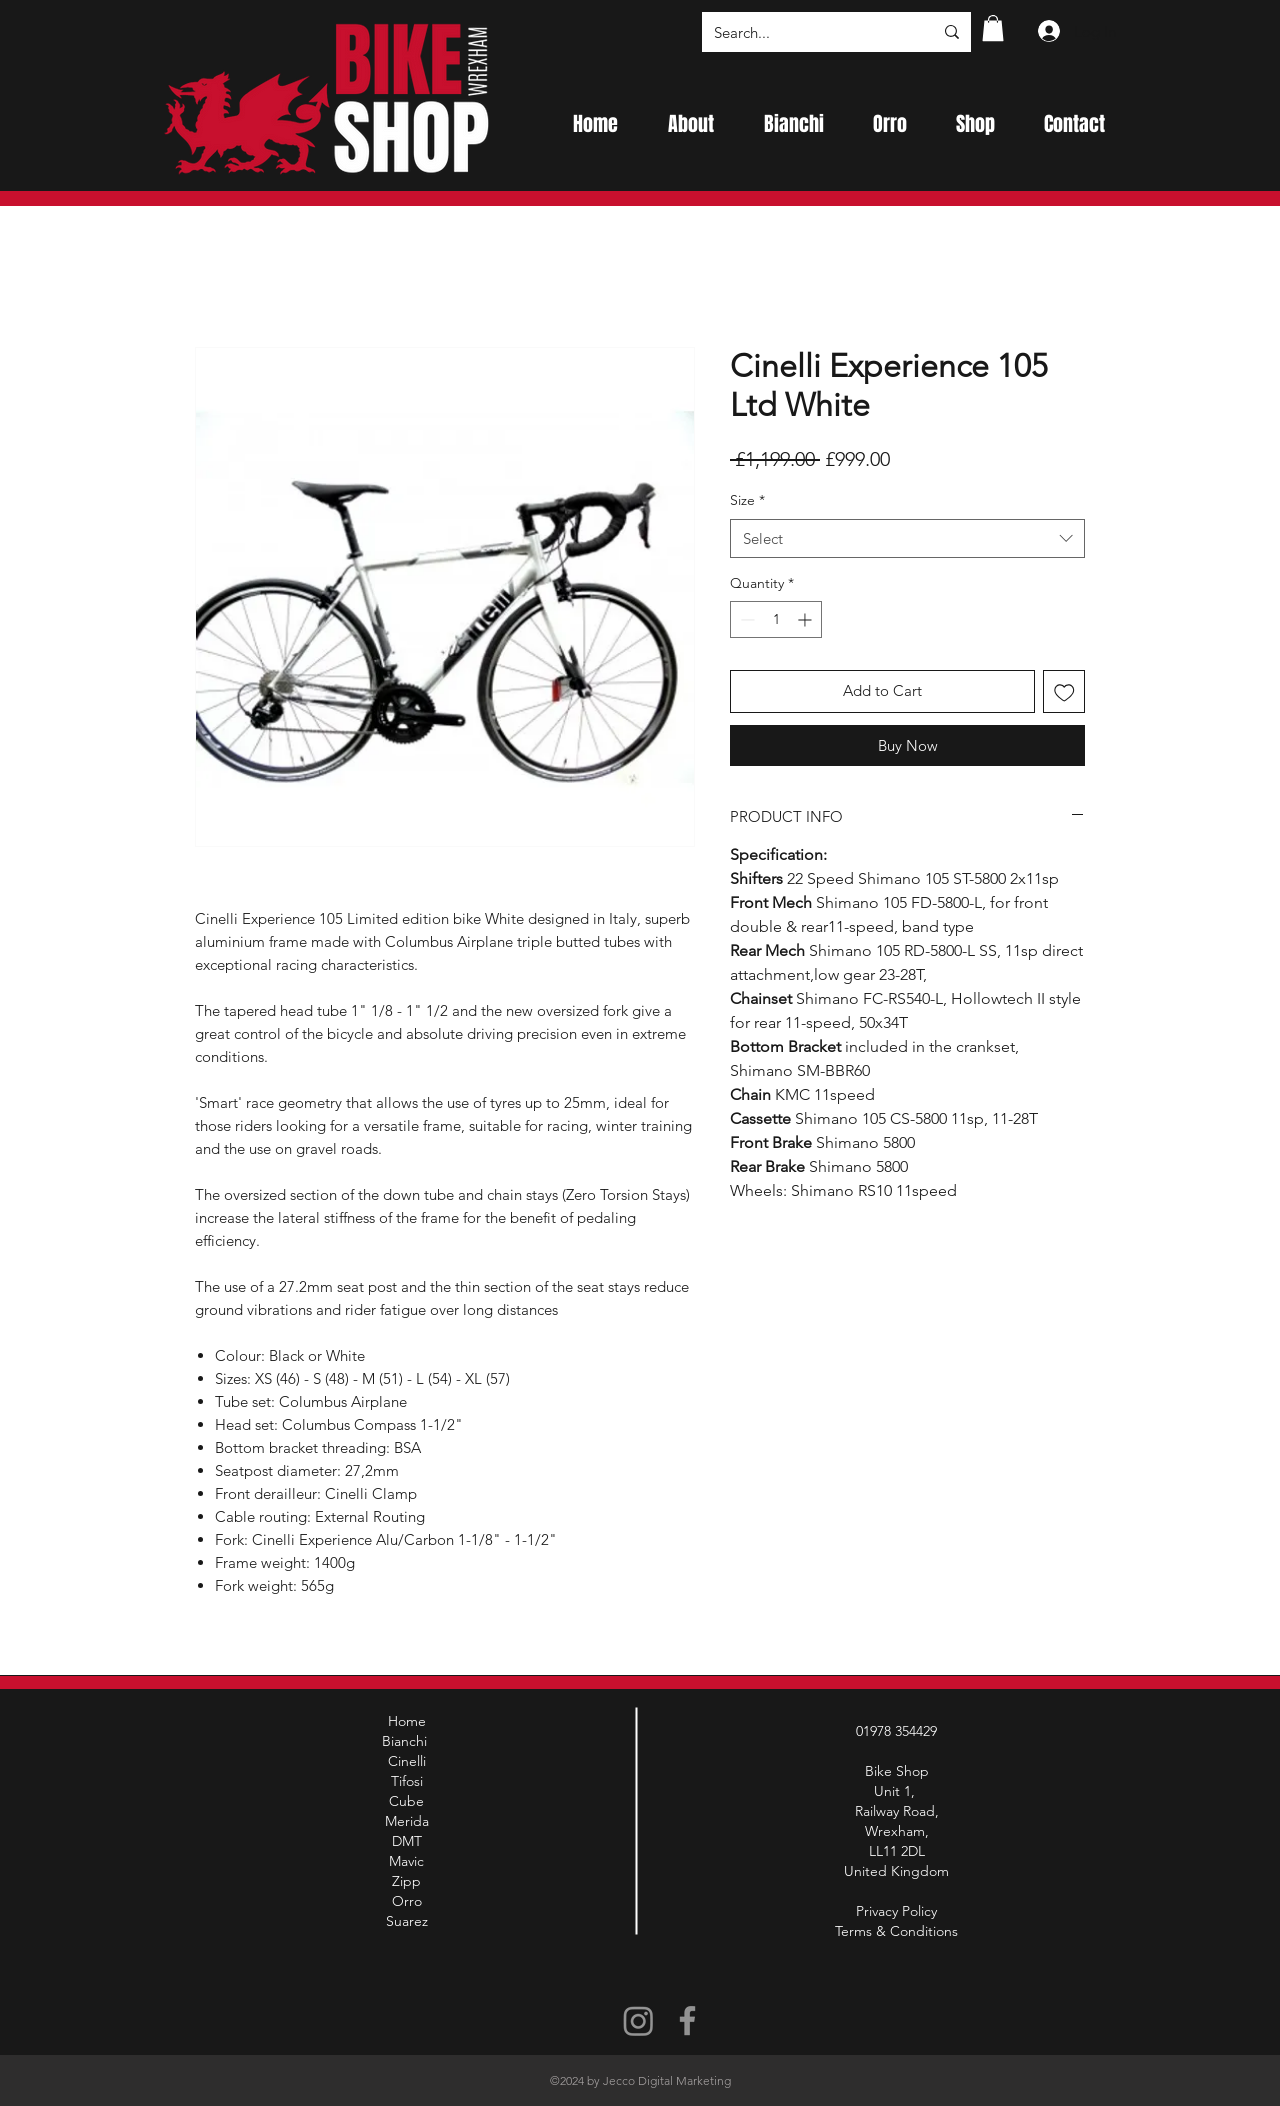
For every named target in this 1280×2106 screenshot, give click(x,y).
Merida (407, 1821)
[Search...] (808, 32)
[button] (993, 28)
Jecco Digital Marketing (667, 2080)
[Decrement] (745, 619)
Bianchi (406, 1741)
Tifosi (407, 1781)
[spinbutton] (776, 619)
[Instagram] (638, 2020)
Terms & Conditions (896, 1931)
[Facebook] (687, 2020)
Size (747, 500)
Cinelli (407, 1761)
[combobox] (907, 538)
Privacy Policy (896, 1911)
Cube (406, 1801)
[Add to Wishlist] (1064, 691)
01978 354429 (896, 1731)
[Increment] (806, 619)
